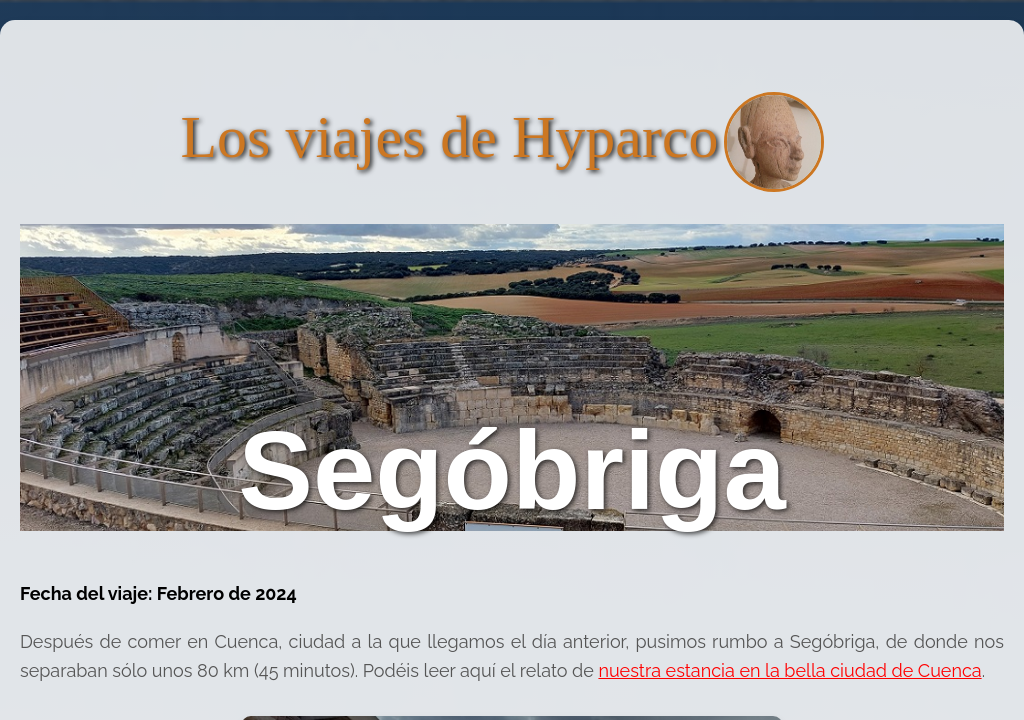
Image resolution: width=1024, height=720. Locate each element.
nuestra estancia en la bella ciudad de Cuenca (789, 670)
